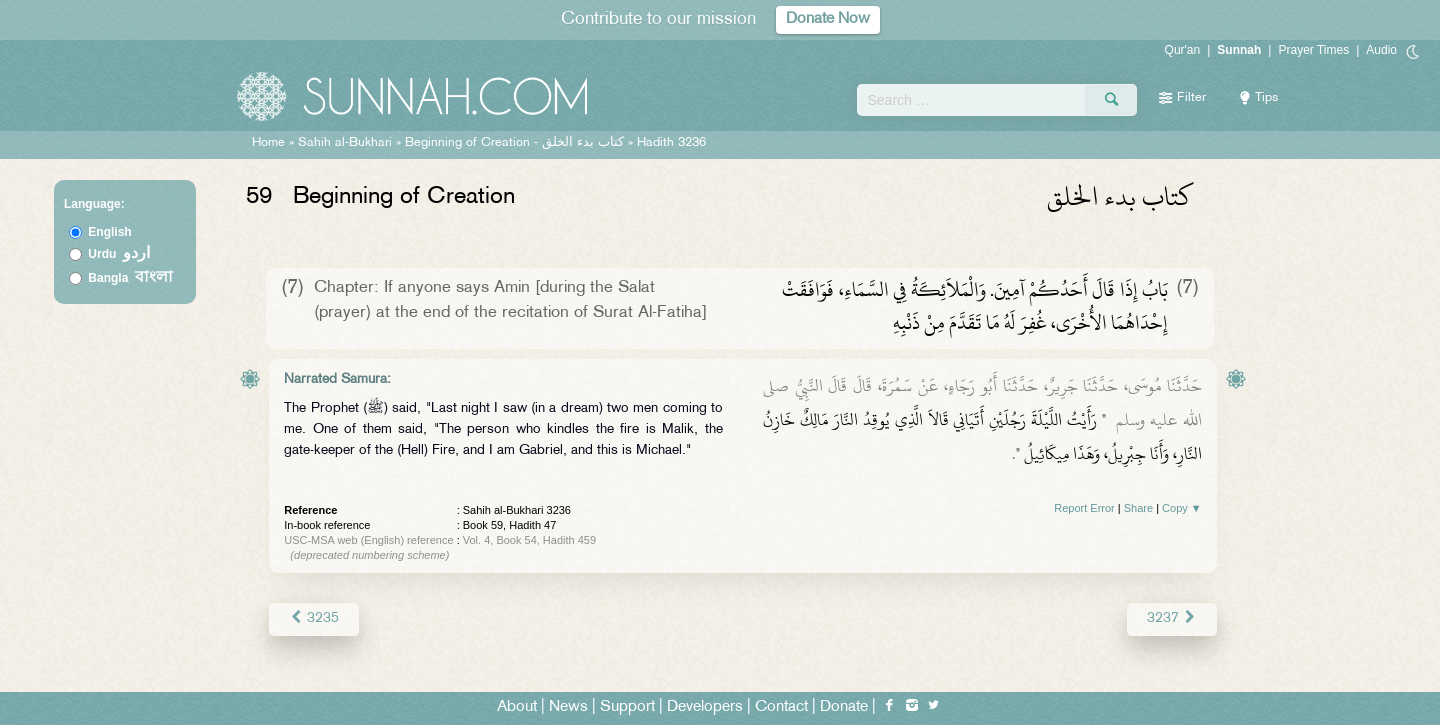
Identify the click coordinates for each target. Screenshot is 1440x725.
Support (627, 706)
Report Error (1084, 508)
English (109, 232)
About (517, 706)
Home (268, 143)
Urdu (119, 254)
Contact (781, 706)
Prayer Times (1313, 50)
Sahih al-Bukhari (345, 143)
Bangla (130, 278)
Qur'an (1183, 50)
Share (1138, 508)
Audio (1381, 50)
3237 (1171, 618)
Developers (705, 706)
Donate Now (828, 19)
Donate (844, 706)
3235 (313, 618)
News (568, 706)
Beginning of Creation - (516, 143)
